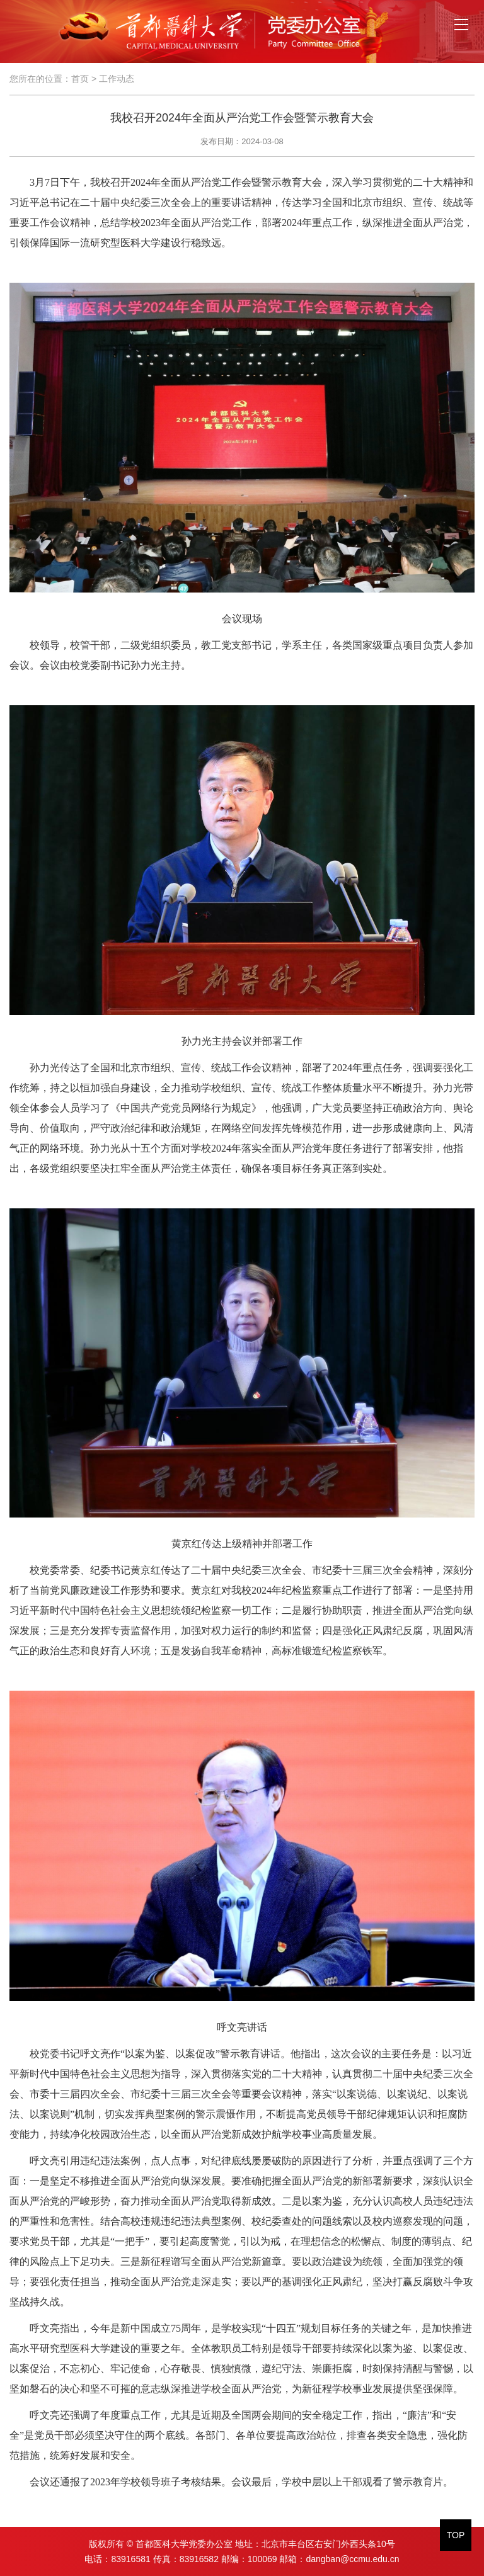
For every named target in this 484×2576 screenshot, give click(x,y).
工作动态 (116, 79)
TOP (456, 2535)
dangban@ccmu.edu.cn (352, 2559)
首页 (80, 79)
